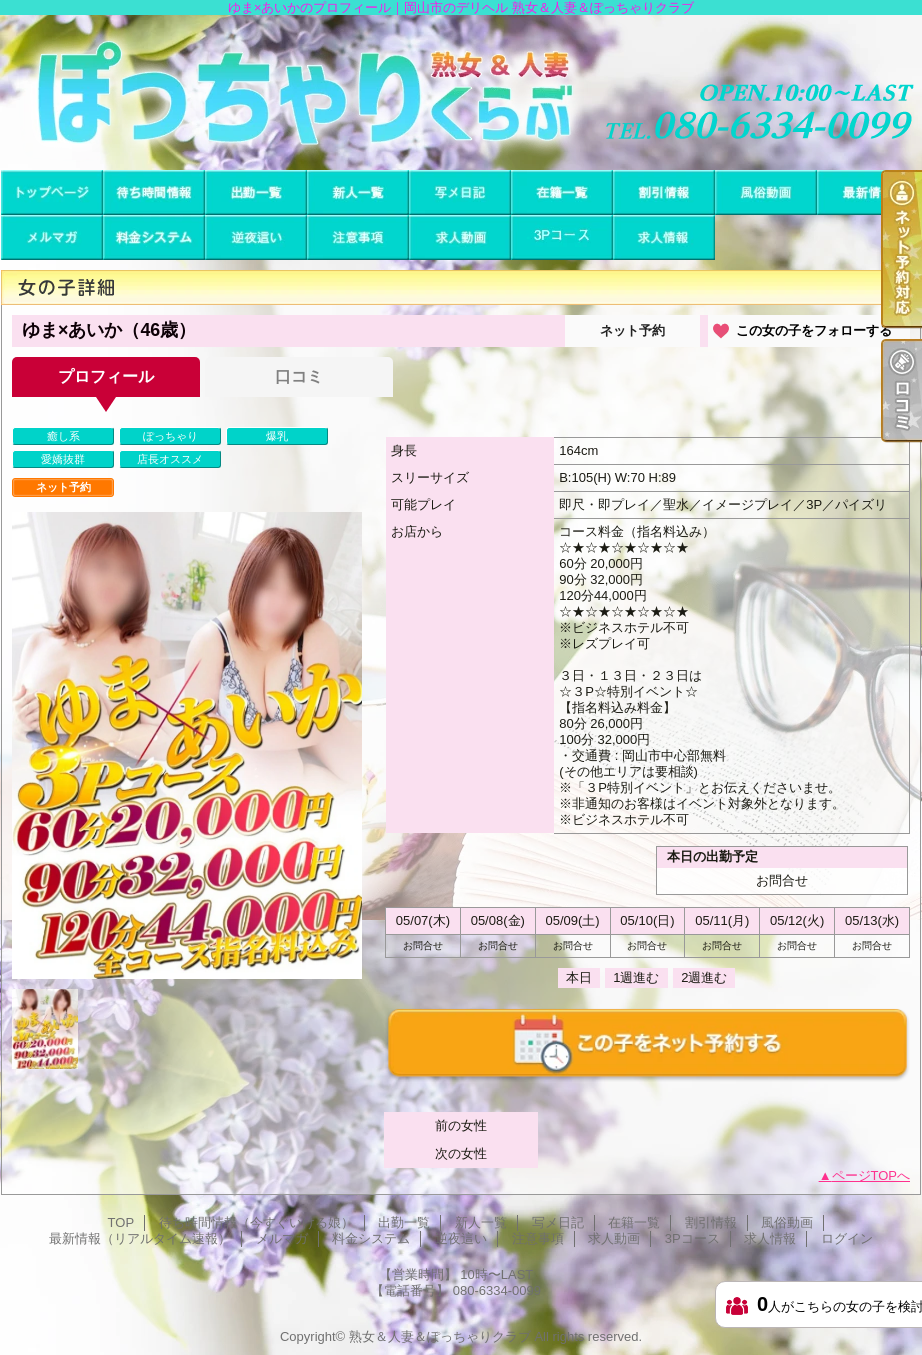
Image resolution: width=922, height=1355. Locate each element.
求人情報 (664, 237)
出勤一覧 (256, 192)
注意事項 (358, 237)
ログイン (847, 1238)
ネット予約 (632, 330)
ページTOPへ (871, 1175)
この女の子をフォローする (814, 330)
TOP (52, 192)
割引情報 (664, 192)
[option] (187, 745)
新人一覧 (358, 192)
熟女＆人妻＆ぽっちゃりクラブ (440, 1336)
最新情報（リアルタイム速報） (868, 192)
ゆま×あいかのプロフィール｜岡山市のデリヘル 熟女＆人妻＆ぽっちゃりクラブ (461, 92)
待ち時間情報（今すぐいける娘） (154, 192)
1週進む (636, 977)
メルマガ (52, 237)
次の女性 (461, 1153)
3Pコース (562, 237)
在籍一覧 (562, 192)
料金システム (154, 237)
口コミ (299, 376)
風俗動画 (766, 192)
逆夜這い (256, 237)
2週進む (704, 977)
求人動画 (460, 237)
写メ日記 (460, 192)
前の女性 (461, 1125)
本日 (579, 977)
